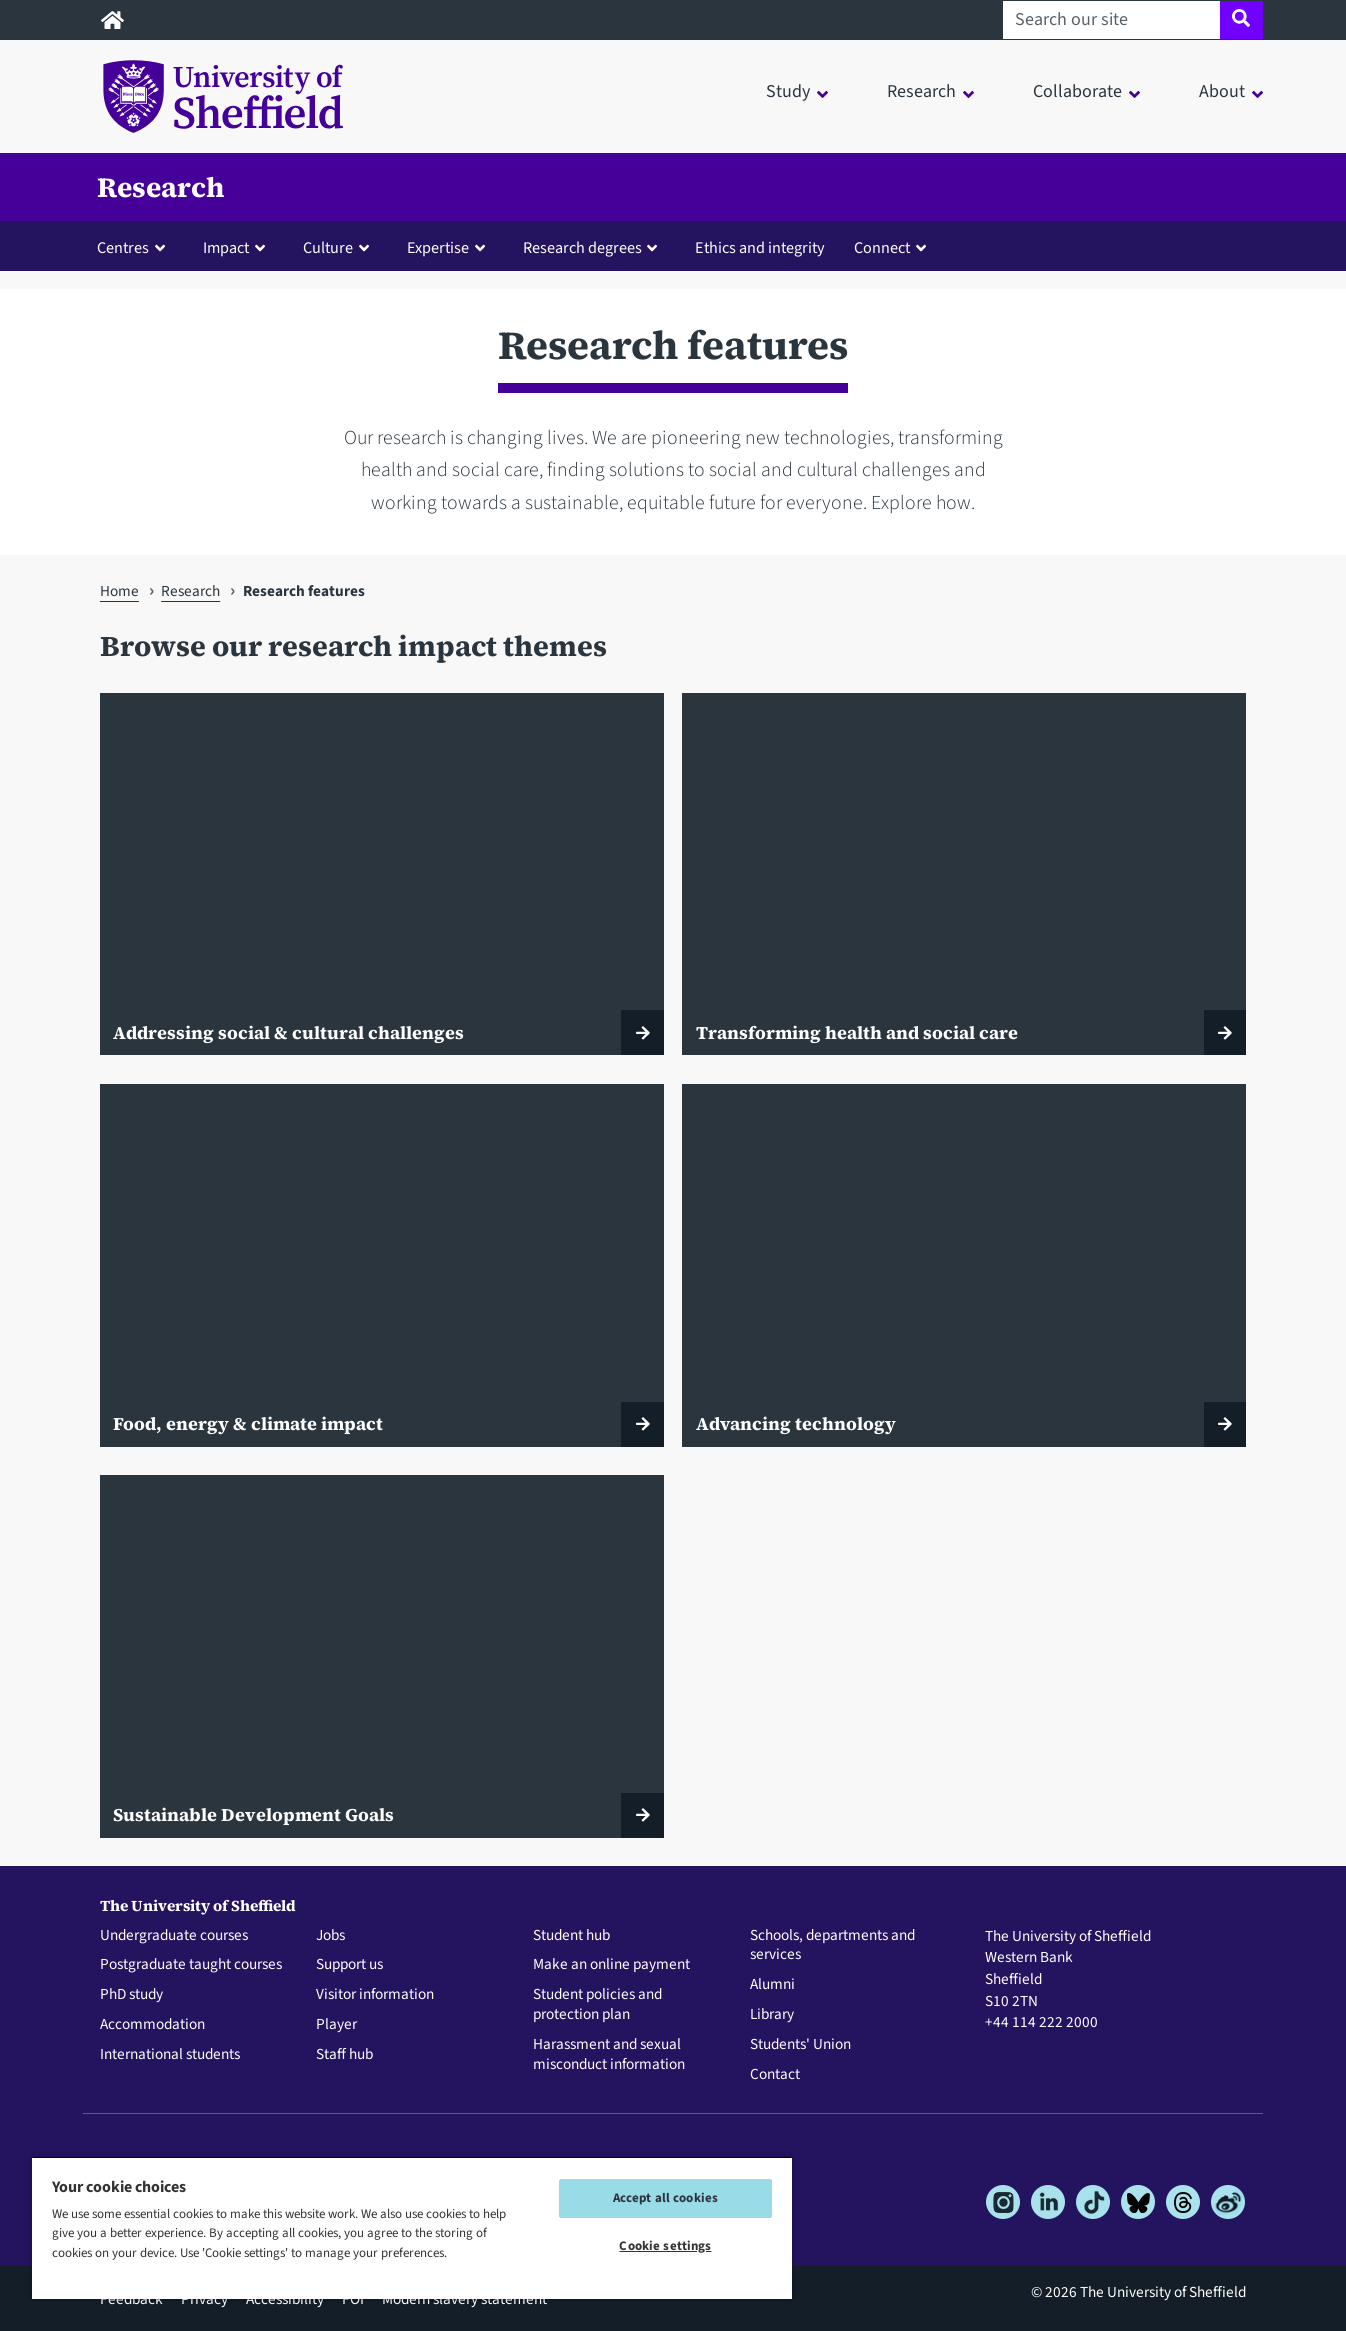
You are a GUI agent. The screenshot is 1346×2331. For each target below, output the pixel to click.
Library (772, 2015)
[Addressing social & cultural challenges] (382, 874)
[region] (412, 2227)
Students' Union (800, 2045)
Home (119, 591)
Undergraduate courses (174, 1936)
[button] (135, 247)
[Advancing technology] (964, 1265)
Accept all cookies (665, 2198)
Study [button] (788, 91)
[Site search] (1241, 20)
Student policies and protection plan (597, 2005)
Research (160, 187)
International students (170, 2055)
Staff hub (344, 2055)
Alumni (772, 1985)
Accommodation (152, 2025)
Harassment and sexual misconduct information (609, 2055)
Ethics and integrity (760, 247)
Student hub (571, 1936)
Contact (775, 2075)
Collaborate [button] (1077, 91)
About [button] (1222, 91)
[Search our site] (1111, 20)
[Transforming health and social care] (964, 874)
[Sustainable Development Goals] (382, 1656)
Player (336, 2025)
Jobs (330, 1936)
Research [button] (921, 91)
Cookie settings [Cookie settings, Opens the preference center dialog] (665, 2246)
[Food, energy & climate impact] (382, 1265)
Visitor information (375, 1995)
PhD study (131, 1995)
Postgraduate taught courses (191, 1965)
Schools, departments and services (832, 1946)
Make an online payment (611, 1965)
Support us (349, 1965)
